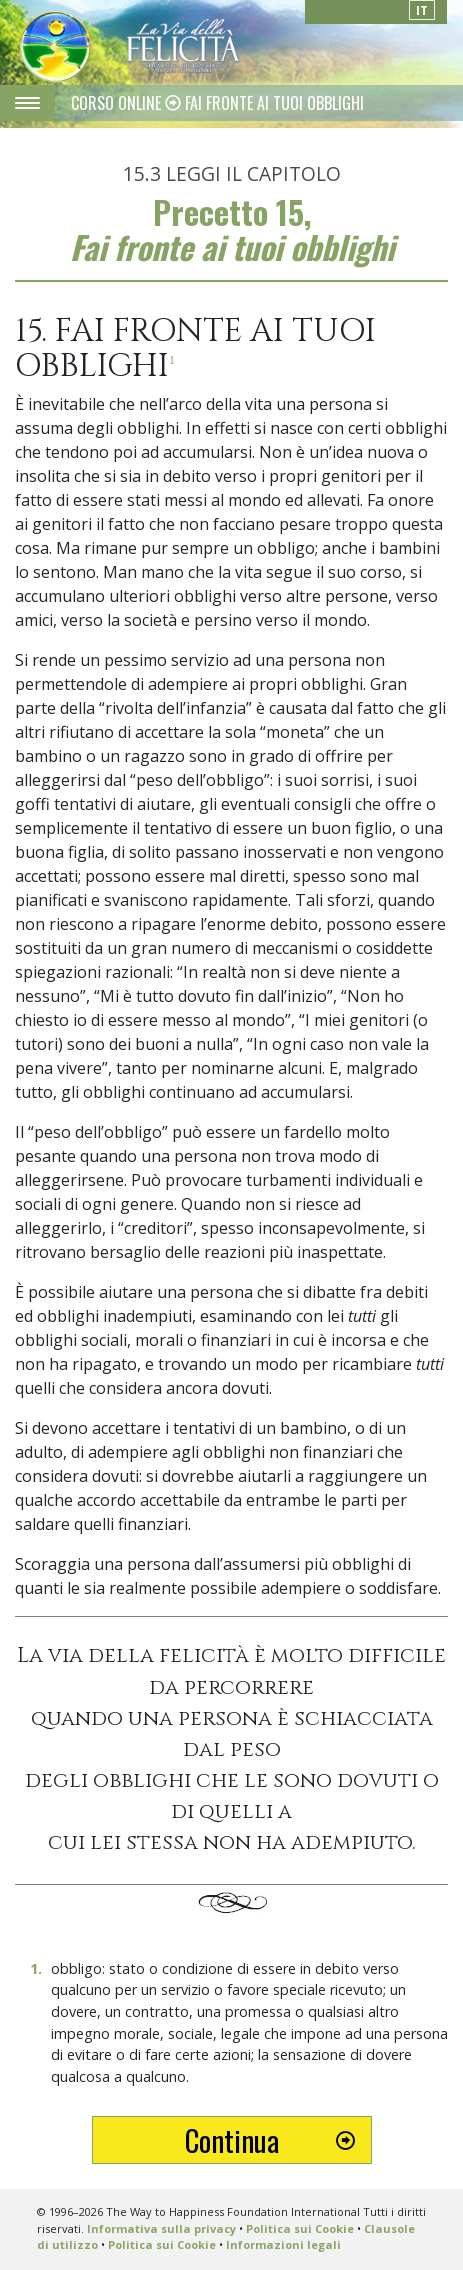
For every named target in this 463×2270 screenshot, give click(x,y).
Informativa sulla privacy (161, 2228)
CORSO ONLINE (118, 103)
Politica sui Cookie (300, 2228)
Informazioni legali (283, 2244)
